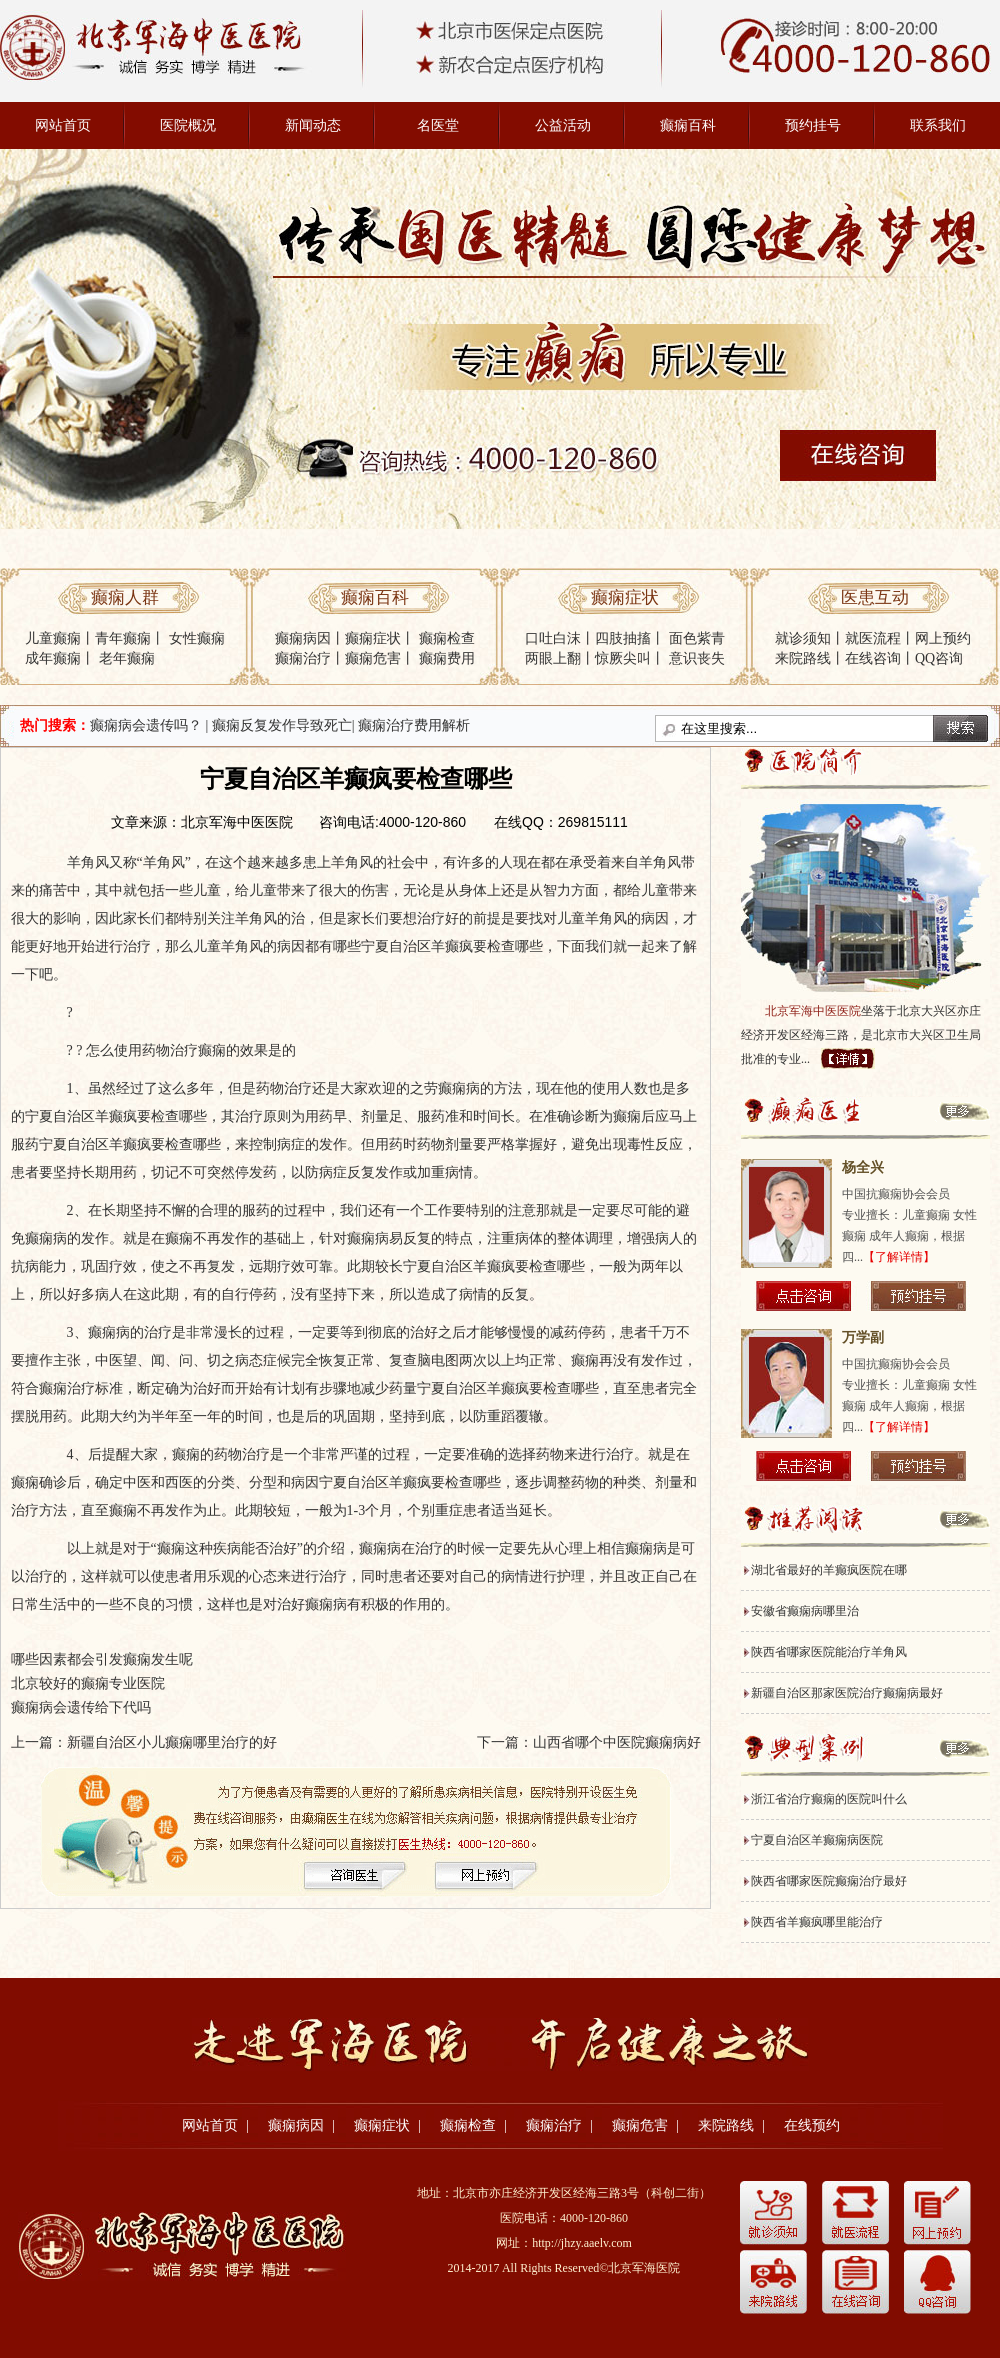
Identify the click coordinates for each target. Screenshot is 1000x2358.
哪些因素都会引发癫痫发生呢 (102, 1659)
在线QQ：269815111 (561, 822)
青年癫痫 (123, 638)
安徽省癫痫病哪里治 (805, 1611)
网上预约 (943, 638)
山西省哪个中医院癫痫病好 (617, 1742)
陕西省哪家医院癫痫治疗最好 (829, 1881)
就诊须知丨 (810, 638)
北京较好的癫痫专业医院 (88, 1683)
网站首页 (63, 125)
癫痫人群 (125, 597)
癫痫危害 (373, 658)
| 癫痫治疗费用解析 (411, 725)
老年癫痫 (127, 658)
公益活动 (563, 125)
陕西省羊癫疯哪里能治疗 (817, 1922)
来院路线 (726, 2125)
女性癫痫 (197, 638)
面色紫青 (697, 638)
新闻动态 (313, 125)
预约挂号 (813, 125)
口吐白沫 (553, 638)
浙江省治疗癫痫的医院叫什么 (829, 1799)
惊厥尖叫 (623, 658)
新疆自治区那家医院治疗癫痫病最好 (847, 1693)
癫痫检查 (447, 638)
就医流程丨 (880, 638)
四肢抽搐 (623, 638)
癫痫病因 (303, 638)
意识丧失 (697, 658)
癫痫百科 (688, 125)
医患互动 (875, 597)
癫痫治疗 (303, 658)
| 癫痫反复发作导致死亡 (279, 725)
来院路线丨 (810, 658)
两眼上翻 (553, 658)
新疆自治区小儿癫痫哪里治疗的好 (172, 1742)
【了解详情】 (899, 1257)
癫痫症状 (373, 638)
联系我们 (938, 125)
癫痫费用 (447, 658)
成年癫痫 (53, 658)
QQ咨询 (939, 658)
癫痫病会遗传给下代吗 (81, 1707)
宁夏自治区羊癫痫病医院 (817, 1840)
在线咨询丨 (880, 658)
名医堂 (438, 125)
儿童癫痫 (53, 638)
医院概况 (188, 125)
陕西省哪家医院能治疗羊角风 (829, 1652)
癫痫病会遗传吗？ (146, 725)
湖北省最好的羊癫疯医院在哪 (829, 1570)
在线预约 (812, 2125)
